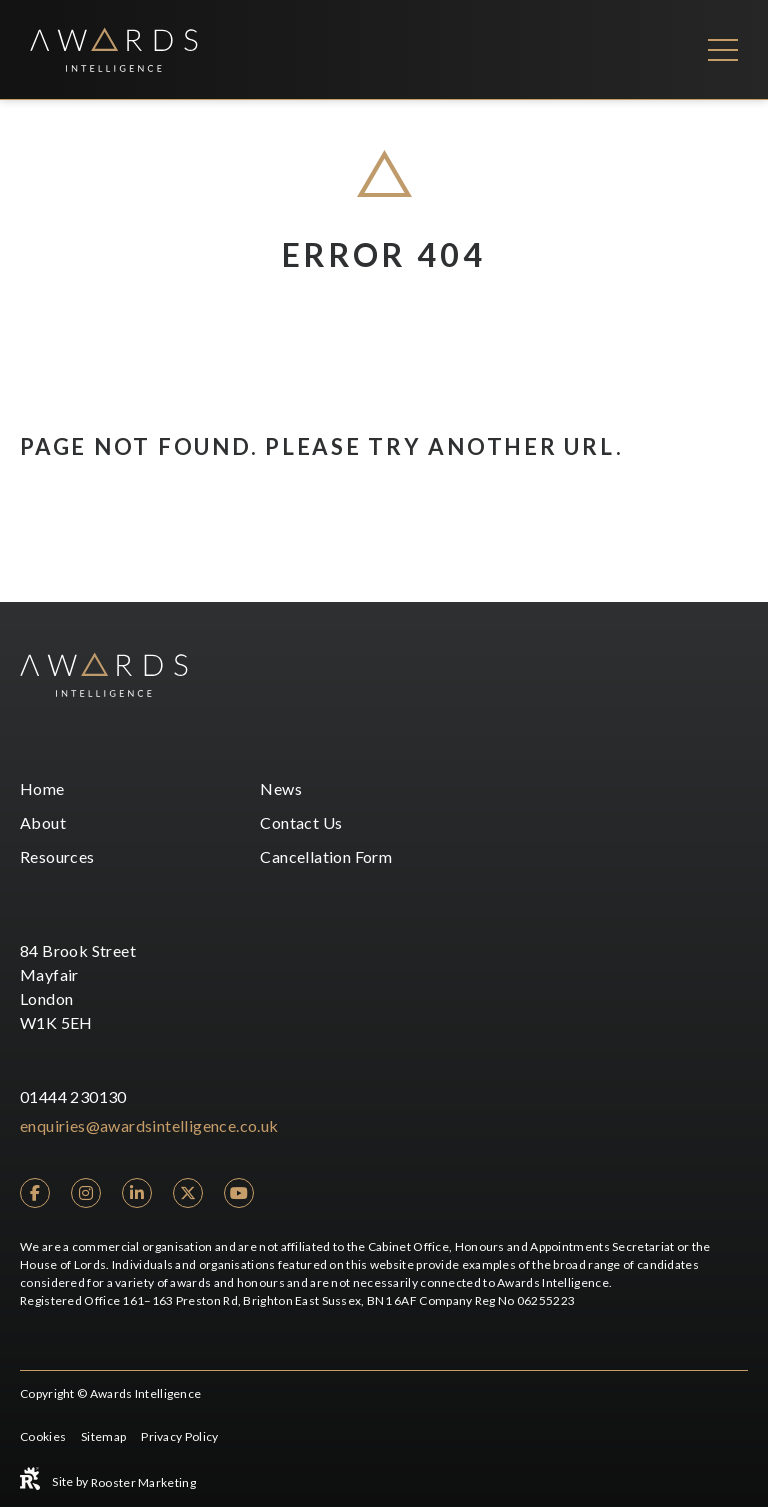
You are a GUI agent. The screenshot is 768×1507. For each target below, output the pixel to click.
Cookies (43, 1436)
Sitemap (103, 1436)
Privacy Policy (179, 1436)
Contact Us (301, 822)
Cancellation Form (326, 856)
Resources (57, 856)
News (281, 788)
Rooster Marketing (143, 1482)
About (43, 822)
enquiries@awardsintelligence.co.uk (149, 1125)
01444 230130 (73, 1096)
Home (42, 788)
